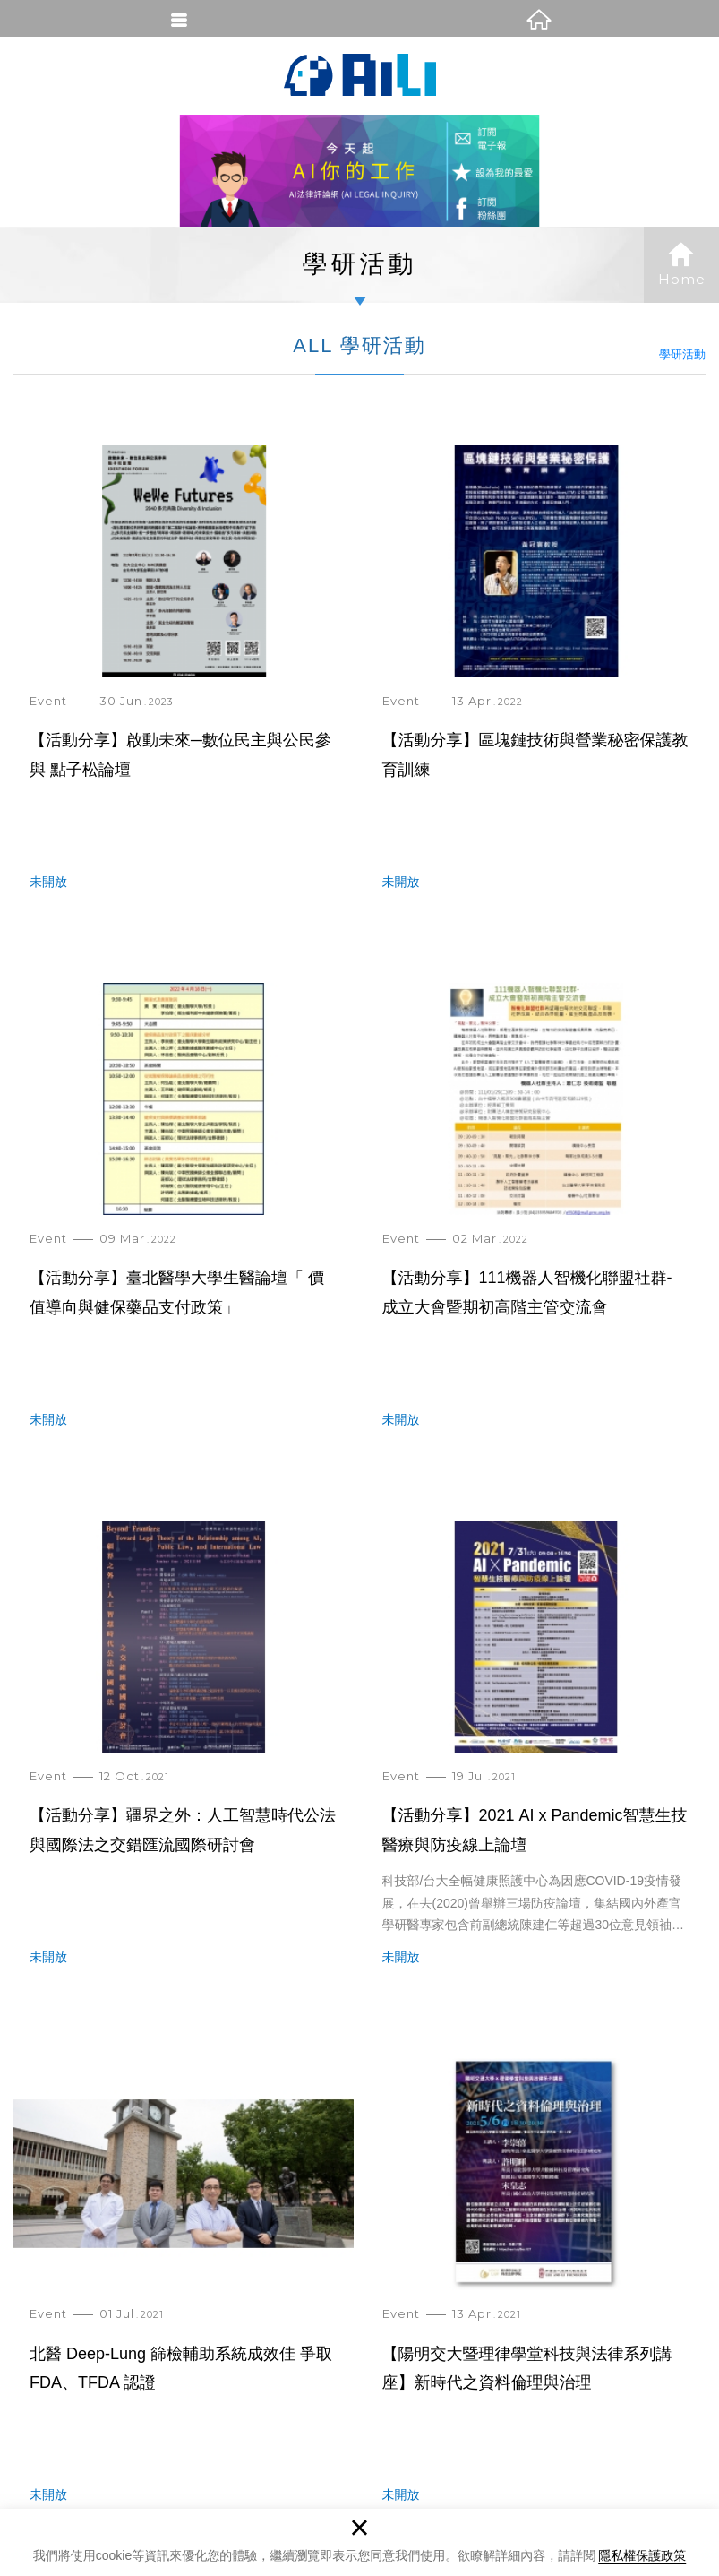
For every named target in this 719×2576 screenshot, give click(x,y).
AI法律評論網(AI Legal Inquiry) (360, 75)
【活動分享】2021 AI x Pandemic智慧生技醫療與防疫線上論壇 (536, 1758)
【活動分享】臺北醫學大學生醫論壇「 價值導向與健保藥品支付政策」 (183, 1220)
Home (681, 264)
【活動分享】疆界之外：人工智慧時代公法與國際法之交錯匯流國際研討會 (183, 1758)
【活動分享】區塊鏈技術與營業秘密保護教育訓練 (536, 682)
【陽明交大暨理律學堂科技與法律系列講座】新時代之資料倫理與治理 (536, 2295)
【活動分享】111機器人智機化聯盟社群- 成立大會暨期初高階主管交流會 (536, 1220)
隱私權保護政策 (642, 2555)
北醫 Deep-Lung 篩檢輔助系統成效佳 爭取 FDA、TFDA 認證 (183, 2295)
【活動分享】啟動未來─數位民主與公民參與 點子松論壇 (183, 682)
